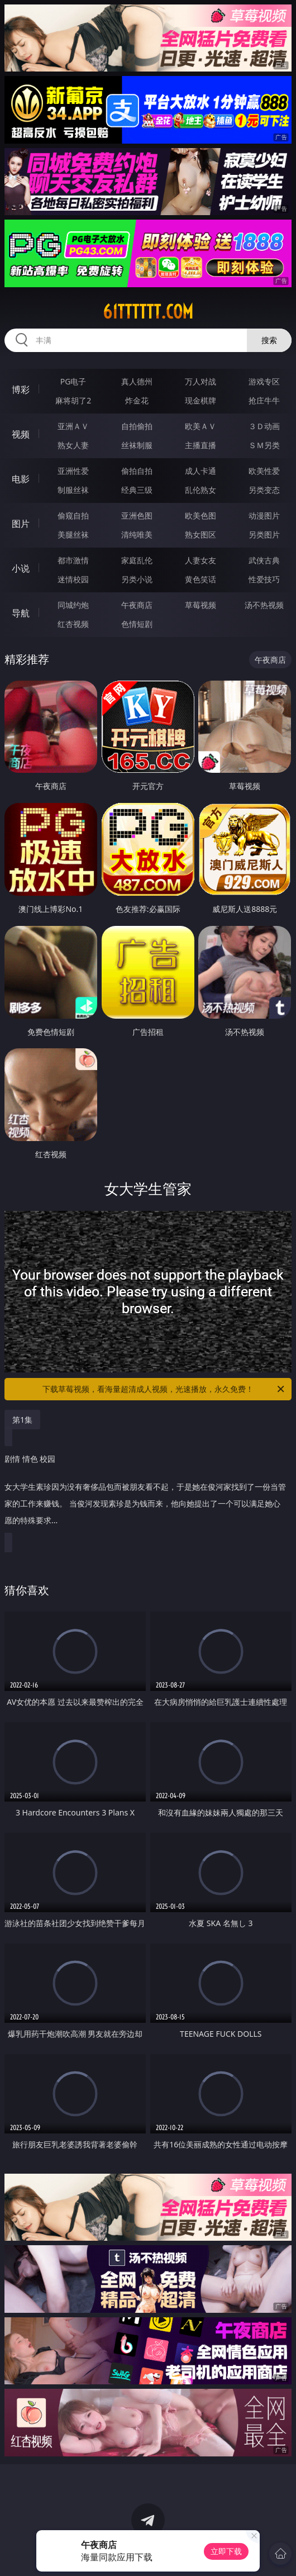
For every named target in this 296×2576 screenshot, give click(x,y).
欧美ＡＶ (200, 426)
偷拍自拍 (136, 470)
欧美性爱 (264, 470)
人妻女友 (200, 560)
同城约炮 (73, 605)
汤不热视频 (264, 605)
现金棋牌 (200, 400)
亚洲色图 (136, 515)
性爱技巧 (264, 579)
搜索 (269, 340)
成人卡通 (200, 470)
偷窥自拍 (73, 515)
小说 (21, 568)
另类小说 (136, 579)
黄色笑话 (200, 579)
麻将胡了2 (73, 400)
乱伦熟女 (200, 489)
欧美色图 (200, 515)
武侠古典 (264, 560)
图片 (21, 523)
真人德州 (136, 381)
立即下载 (226, 2551)
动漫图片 (264, 515)
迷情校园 (73, 579)
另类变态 (264, 489)
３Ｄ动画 (264, 426)
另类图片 (264, 534)
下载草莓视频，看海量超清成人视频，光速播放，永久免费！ (164, 1389)
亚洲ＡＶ (73, 426)
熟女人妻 (73, 445)
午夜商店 (136, 605)
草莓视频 (200, 605)
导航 (21, 613)
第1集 (22, 1419)
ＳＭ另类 (264, 445)
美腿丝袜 (73, 534)
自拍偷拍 (136, 426)
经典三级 (136, 489)
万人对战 (200, 381)
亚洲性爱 (73, 470)
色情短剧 (136, 624)
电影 (21, 479)
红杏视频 (73, 624)
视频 (21, 434)
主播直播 (200, 445)
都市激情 (73, 560)
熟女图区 (200, 534)
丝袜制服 (136, 445)
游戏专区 (264, 381)
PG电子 (73, 381)
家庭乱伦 (136, 560)
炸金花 (137, 400)
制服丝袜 (73, 489)
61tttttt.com (148, 312)
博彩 (21, 389)
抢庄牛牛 (264, 400)
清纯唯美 (136, 534)
